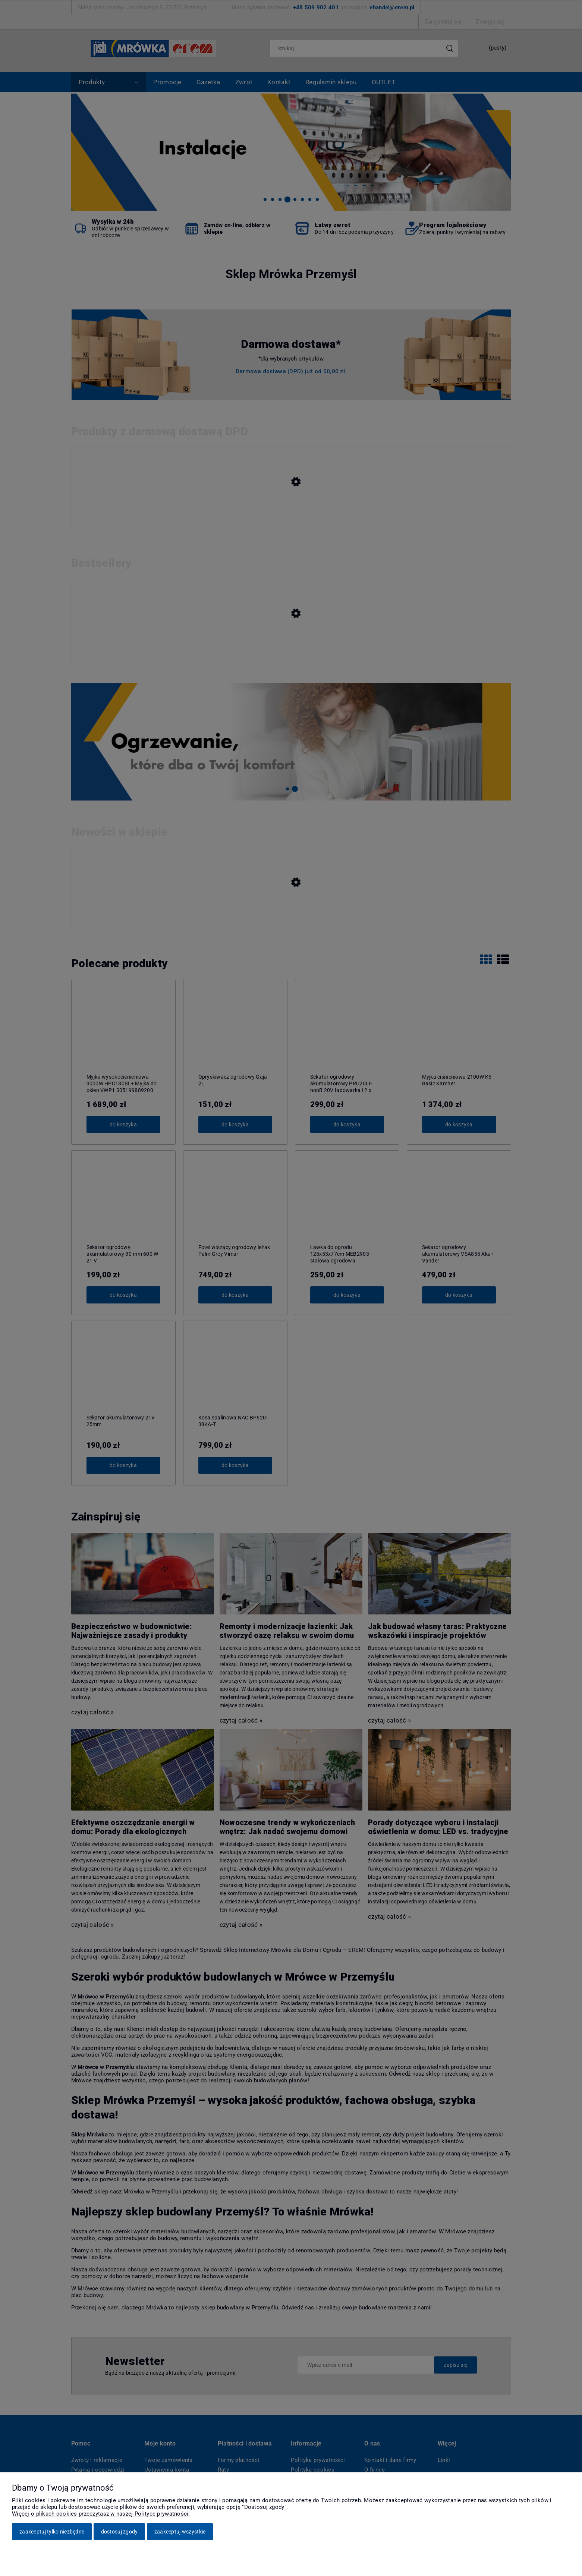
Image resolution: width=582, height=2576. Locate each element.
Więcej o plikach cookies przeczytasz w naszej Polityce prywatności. (101, 2513)
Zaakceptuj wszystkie (180, 2532)
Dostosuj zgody (119, 2532)
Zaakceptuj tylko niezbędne (51, 2532)
